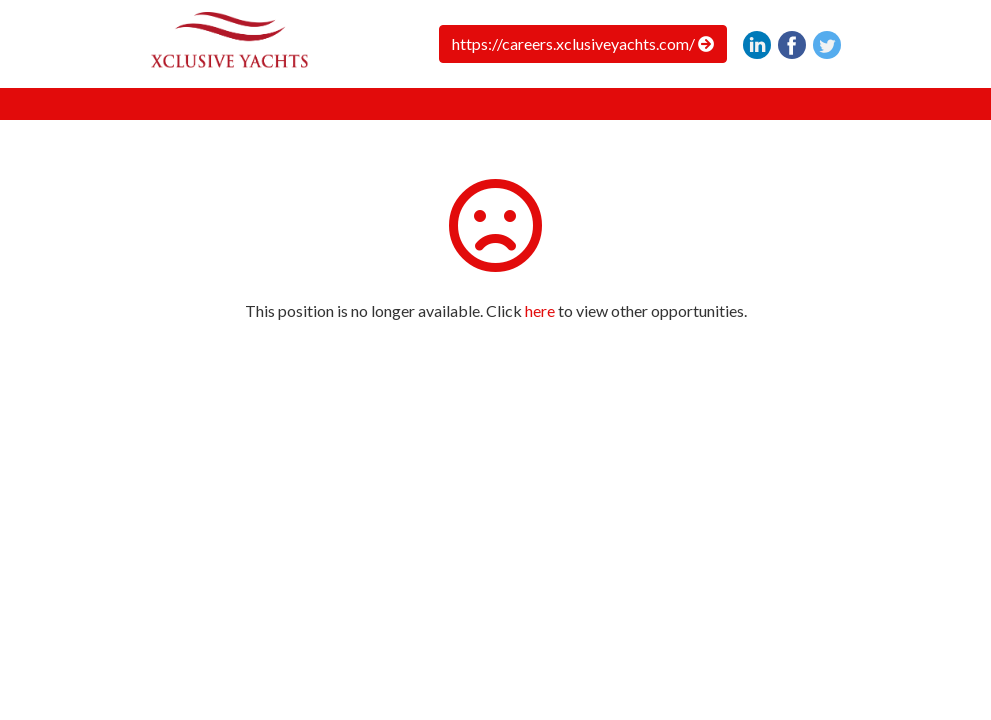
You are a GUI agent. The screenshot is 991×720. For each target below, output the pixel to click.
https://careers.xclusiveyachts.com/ (583, 43)
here (540, 310)
